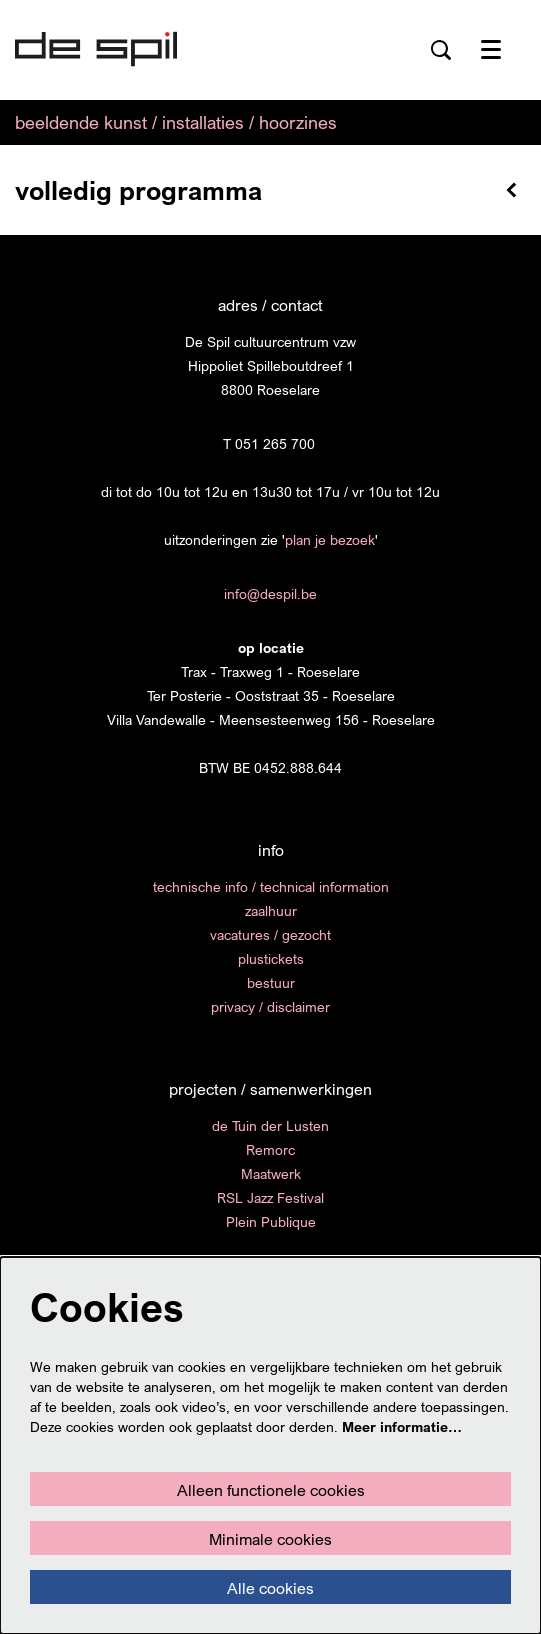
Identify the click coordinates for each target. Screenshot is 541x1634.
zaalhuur (271, 910)
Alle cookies (270, 1588)
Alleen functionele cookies (271, 1490)
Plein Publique (271, 1221)
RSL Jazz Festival (270, 1197)
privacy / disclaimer (270, 1006)
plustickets (271, 958)
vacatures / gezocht (270, 934)
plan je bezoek (330, 539)
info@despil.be (270, 593)
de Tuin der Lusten (270, 1125)
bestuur (271, 982)
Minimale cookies (270, 1539)
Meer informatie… (402, 1426)
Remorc (270, 1149)
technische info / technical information (271, 886)
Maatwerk (271, 1173)
